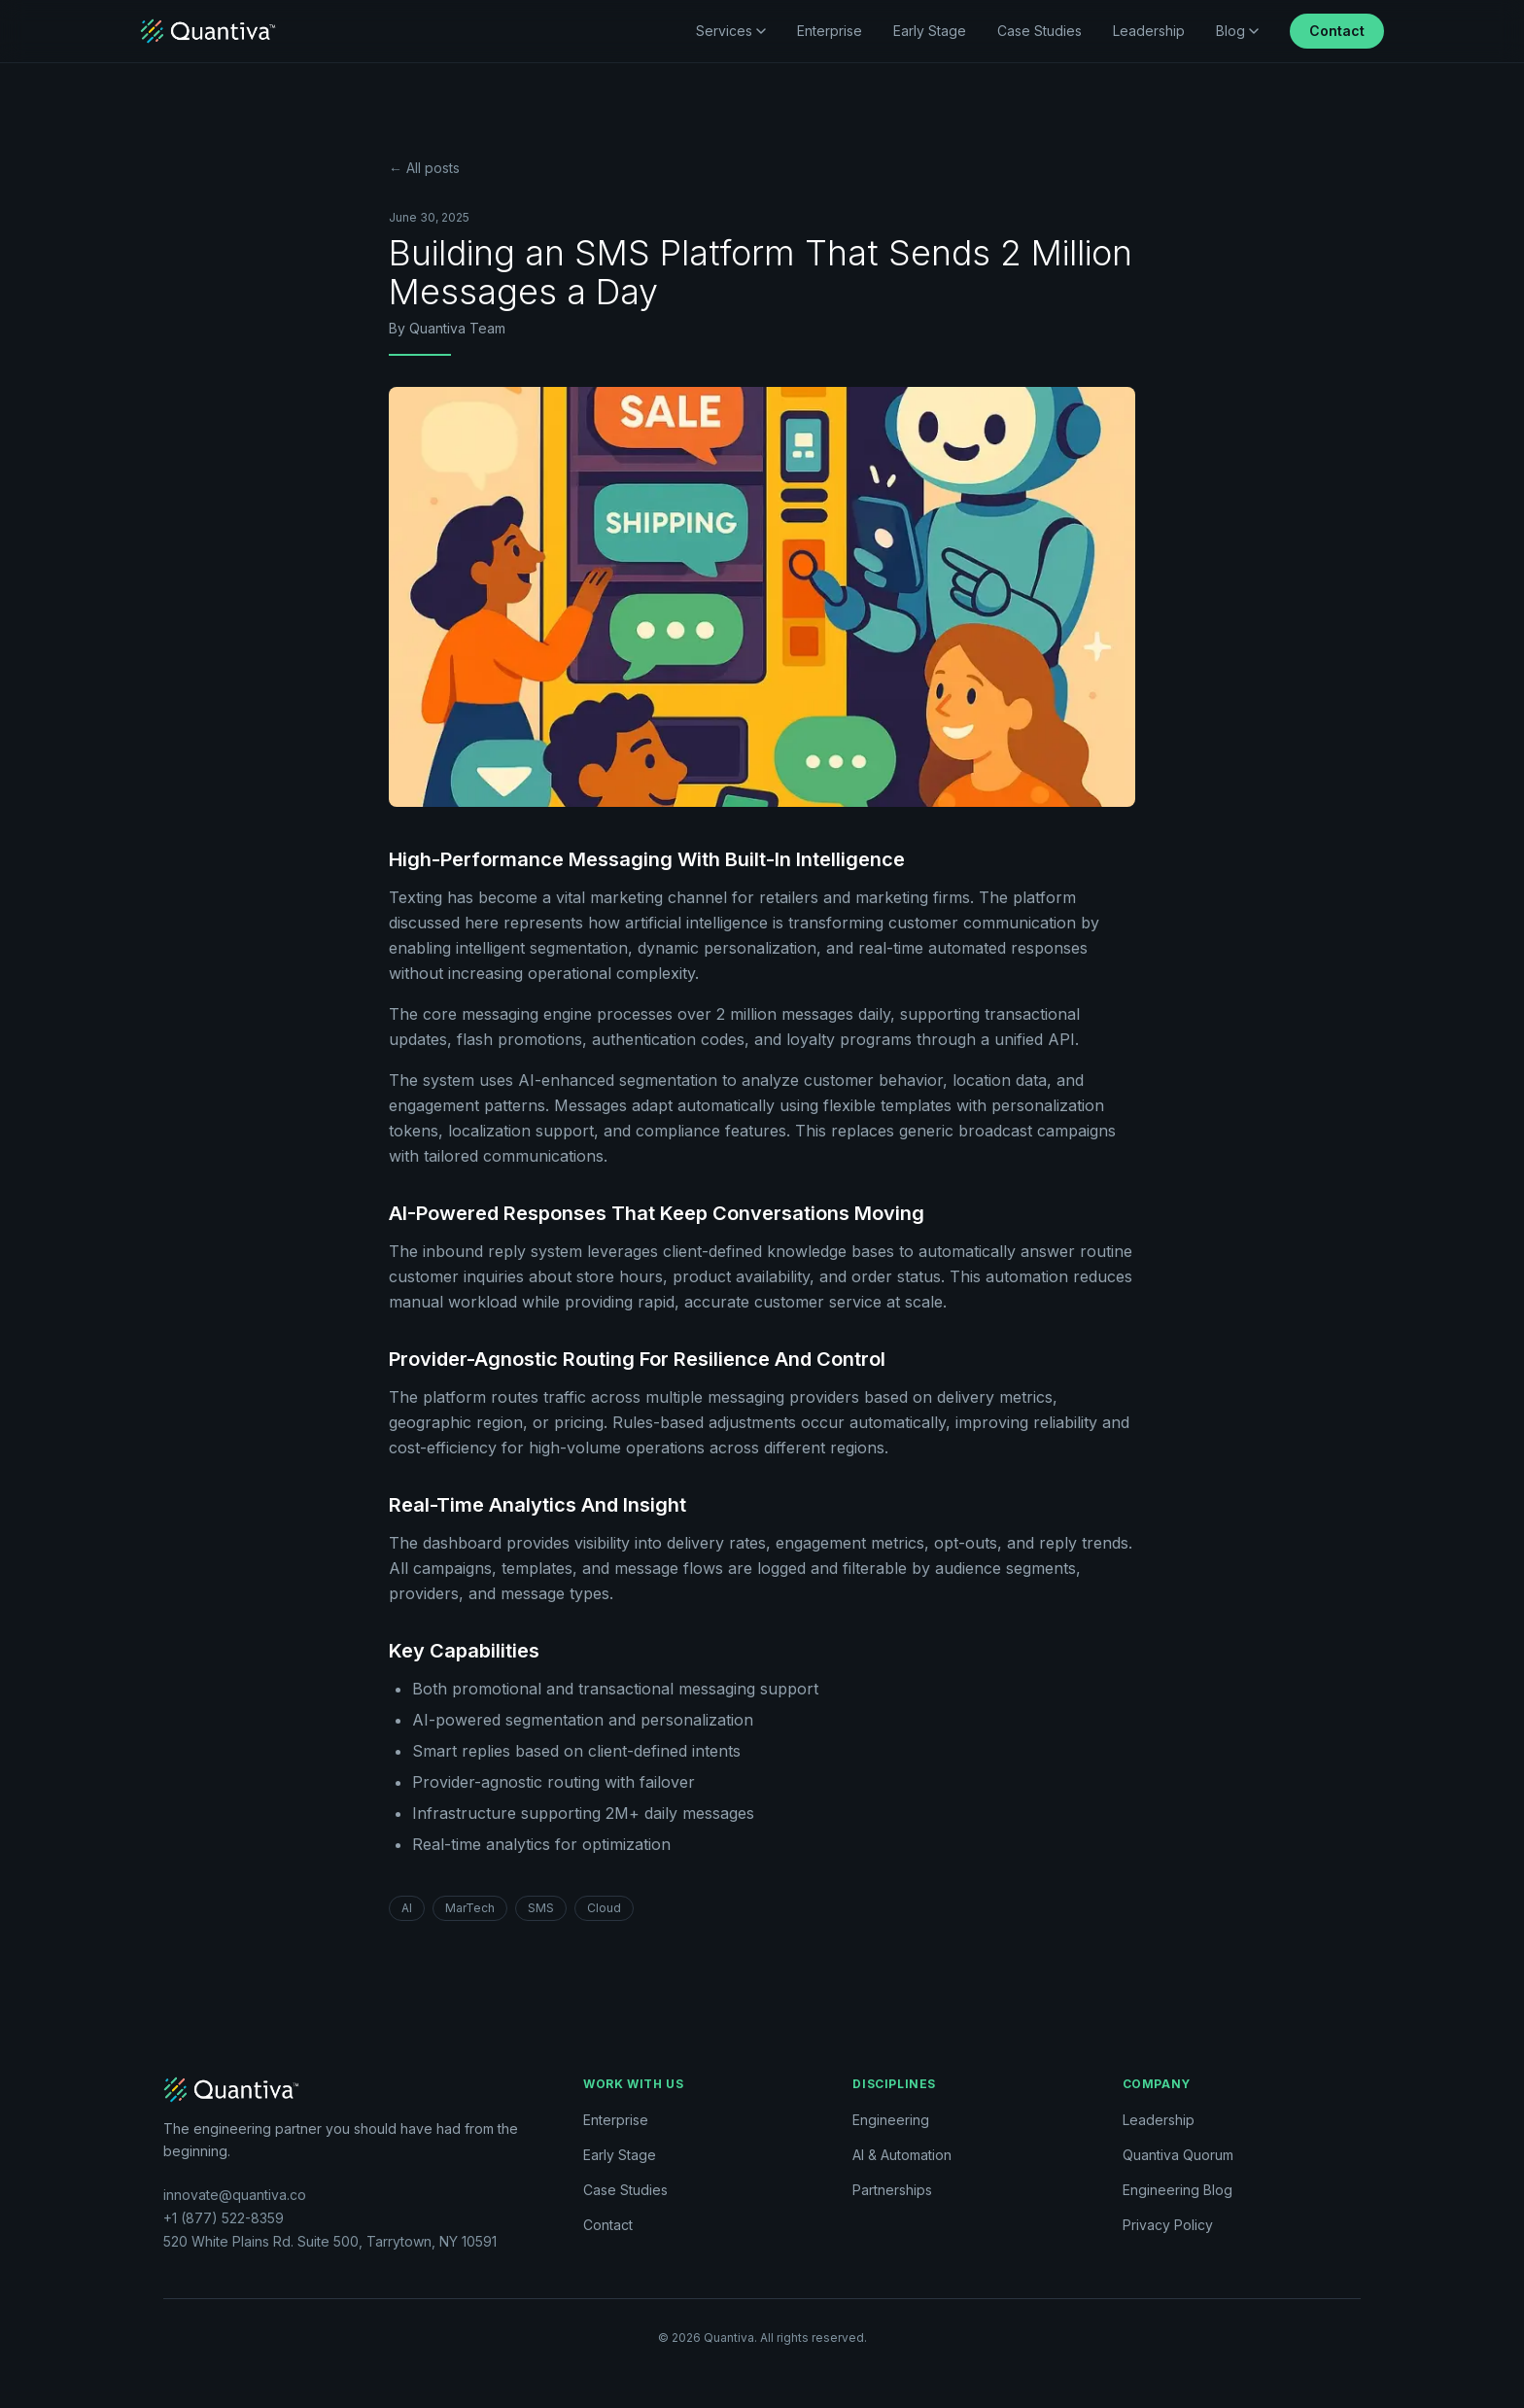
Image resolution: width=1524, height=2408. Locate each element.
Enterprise (829, 30)
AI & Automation (902, 2154)
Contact (1337, 30)
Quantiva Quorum (1178, 2154)
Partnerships (892, 2189)
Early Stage (929, 30)
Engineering (890, 2119)
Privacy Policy (1168, 2224)
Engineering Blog (1177, 2189)
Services (731, 30)
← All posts (424, 167)
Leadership (1149, 30)
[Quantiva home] (208, 31)
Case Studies (1039, 30)
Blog (1237, 30)
